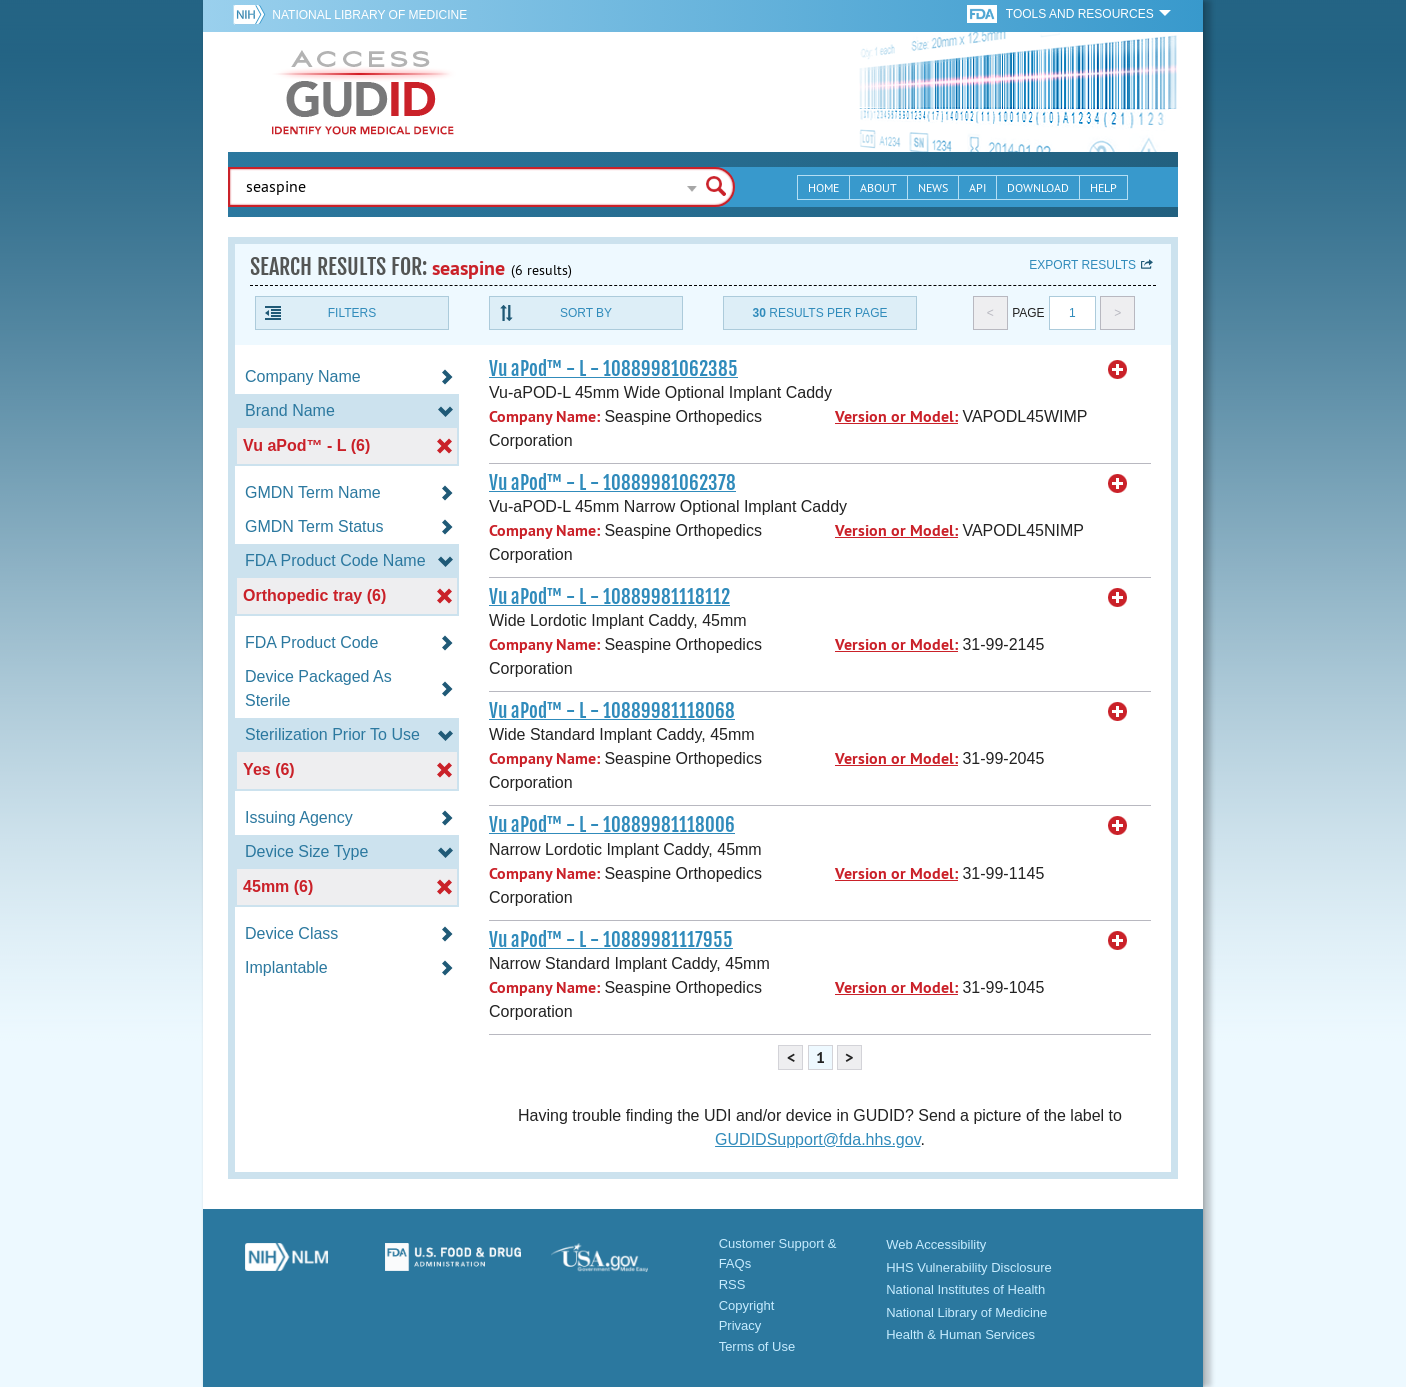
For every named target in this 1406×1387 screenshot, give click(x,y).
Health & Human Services (960, 1334)
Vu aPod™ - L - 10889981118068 (612, 711)
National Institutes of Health (965, 1289)
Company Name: (544, 416)
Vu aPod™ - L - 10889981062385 (613, 369)
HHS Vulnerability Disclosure (969, 1267)
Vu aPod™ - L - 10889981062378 (612, 483)
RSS (732, 1284)
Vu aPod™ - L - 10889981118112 (609, 597)
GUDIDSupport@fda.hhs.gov (817, 1139)
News (933, 187)
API (977, 187)
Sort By (586, 313)
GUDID (363, 92)
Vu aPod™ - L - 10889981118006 (612, 825)
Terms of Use (757, 1346)
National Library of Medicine (369, 15)
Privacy (740, 1325)
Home (823, 187)
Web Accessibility (936, 1244)
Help (1103, 187)
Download (1038, 187)
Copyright (747, 1305)
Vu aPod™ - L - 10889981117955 (611, 940)
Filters (352, 313)
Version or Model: (896, 416)
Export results (1082, 265)
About (878, 187)
